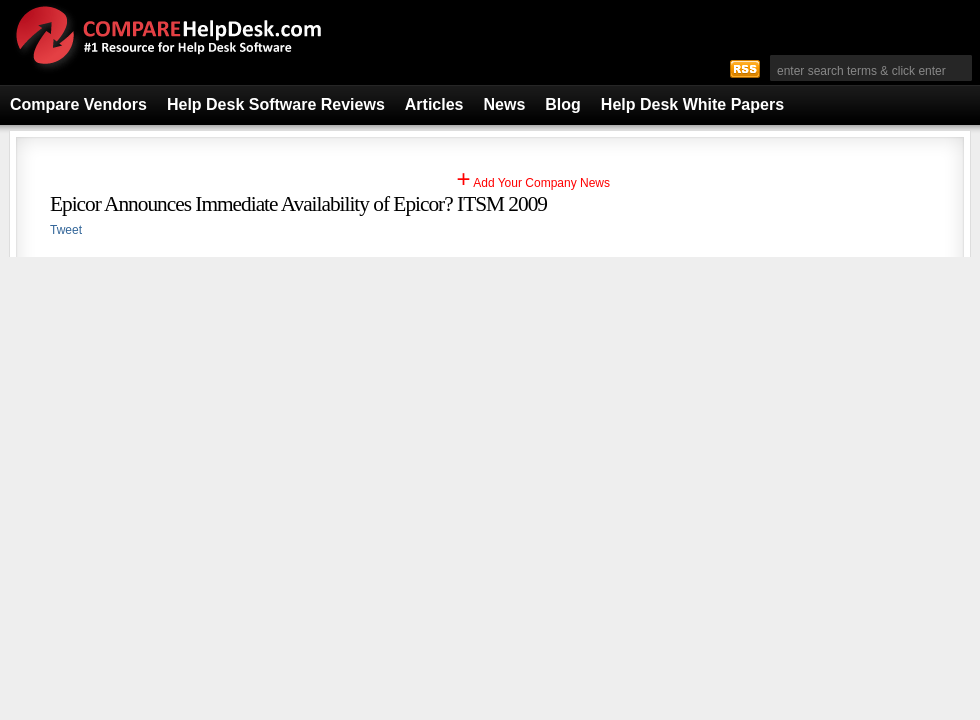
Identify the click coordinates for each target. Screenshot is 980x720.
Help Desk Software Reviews (276, 104)
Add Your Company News (533, 183)
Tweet (66, 230)
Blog (563, 104)
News (505, 104)
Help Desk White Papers (692, 104)
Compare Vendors (78, 104)
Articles (434, 104)
